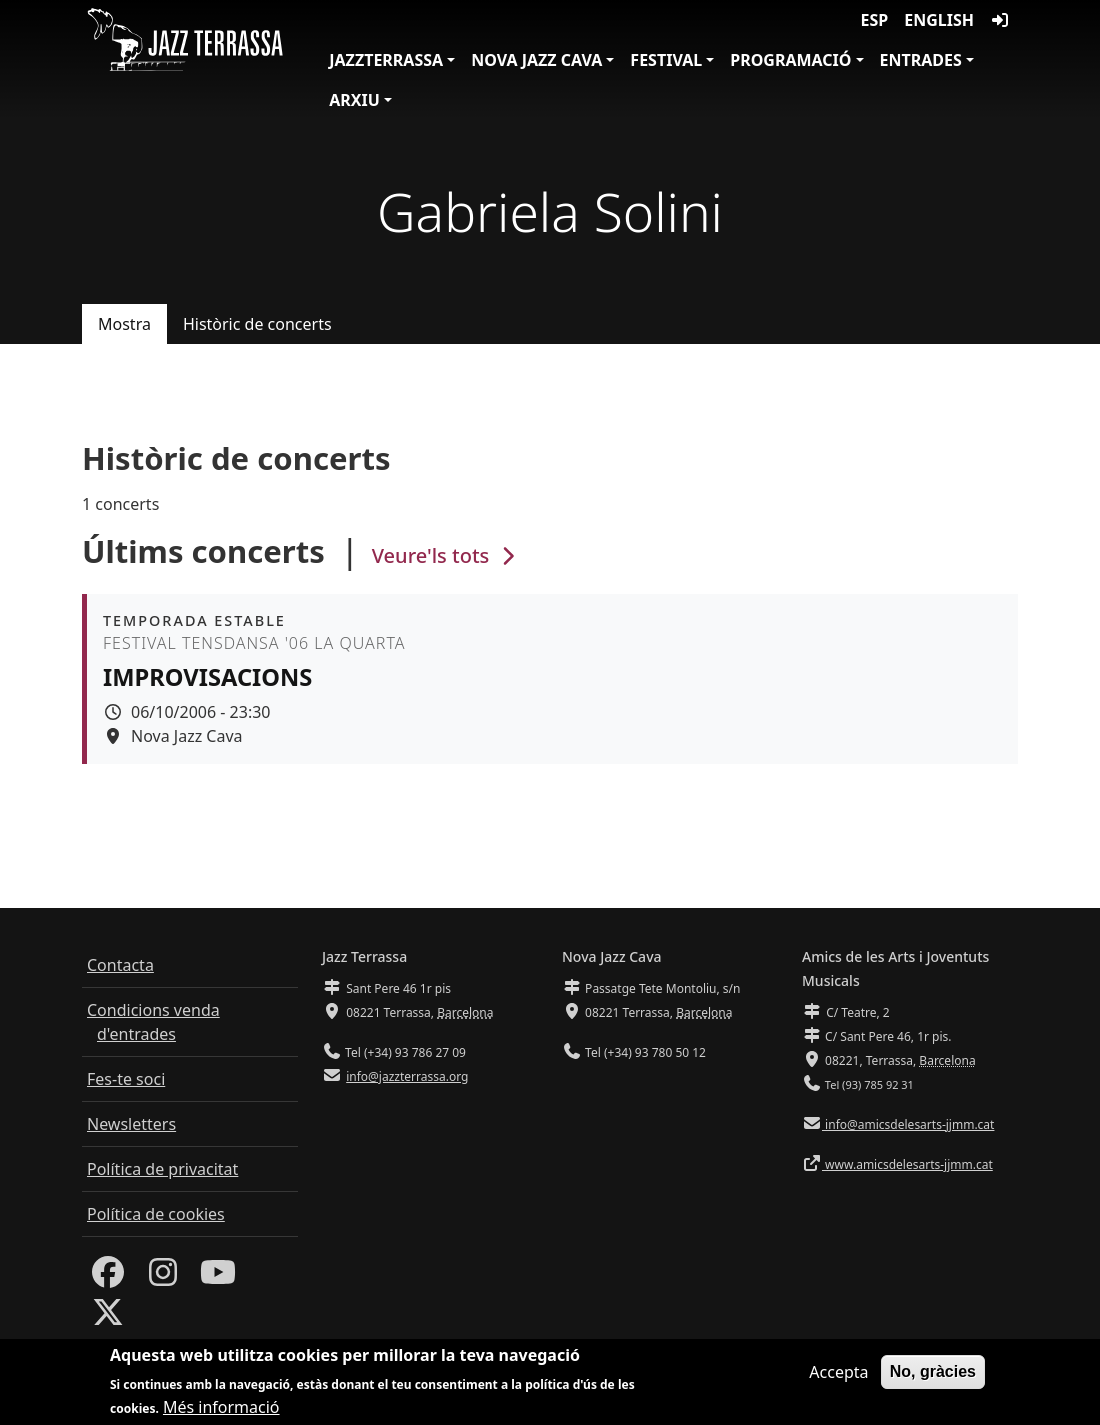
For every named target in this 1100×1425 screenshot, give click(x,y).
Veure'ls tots (446, 555)
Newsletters (131, 1124)
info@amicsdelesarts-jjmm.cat (908, 1124)
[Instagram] (163, 1278)
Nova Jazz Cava (536, 60)
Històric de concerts (257, 324)
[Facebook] (108, 1278)
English (939, 20)
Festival (666, 60)
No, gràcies (933, 1371)
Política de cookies (156, 1214)
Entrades (921, 60)
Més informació (221, 1407)
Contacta (120, 965)
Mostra (124, 324)
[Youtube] (218, 1278)
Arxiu (354, 100)
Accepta (838, 1372)
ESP (875, 20)
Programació (790, 60)
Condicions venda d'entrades (153, 1022)
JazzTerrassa (386, 60)
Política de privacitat (162, 1169)
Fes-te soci (126, 1079)
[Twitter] (108, 1318)
